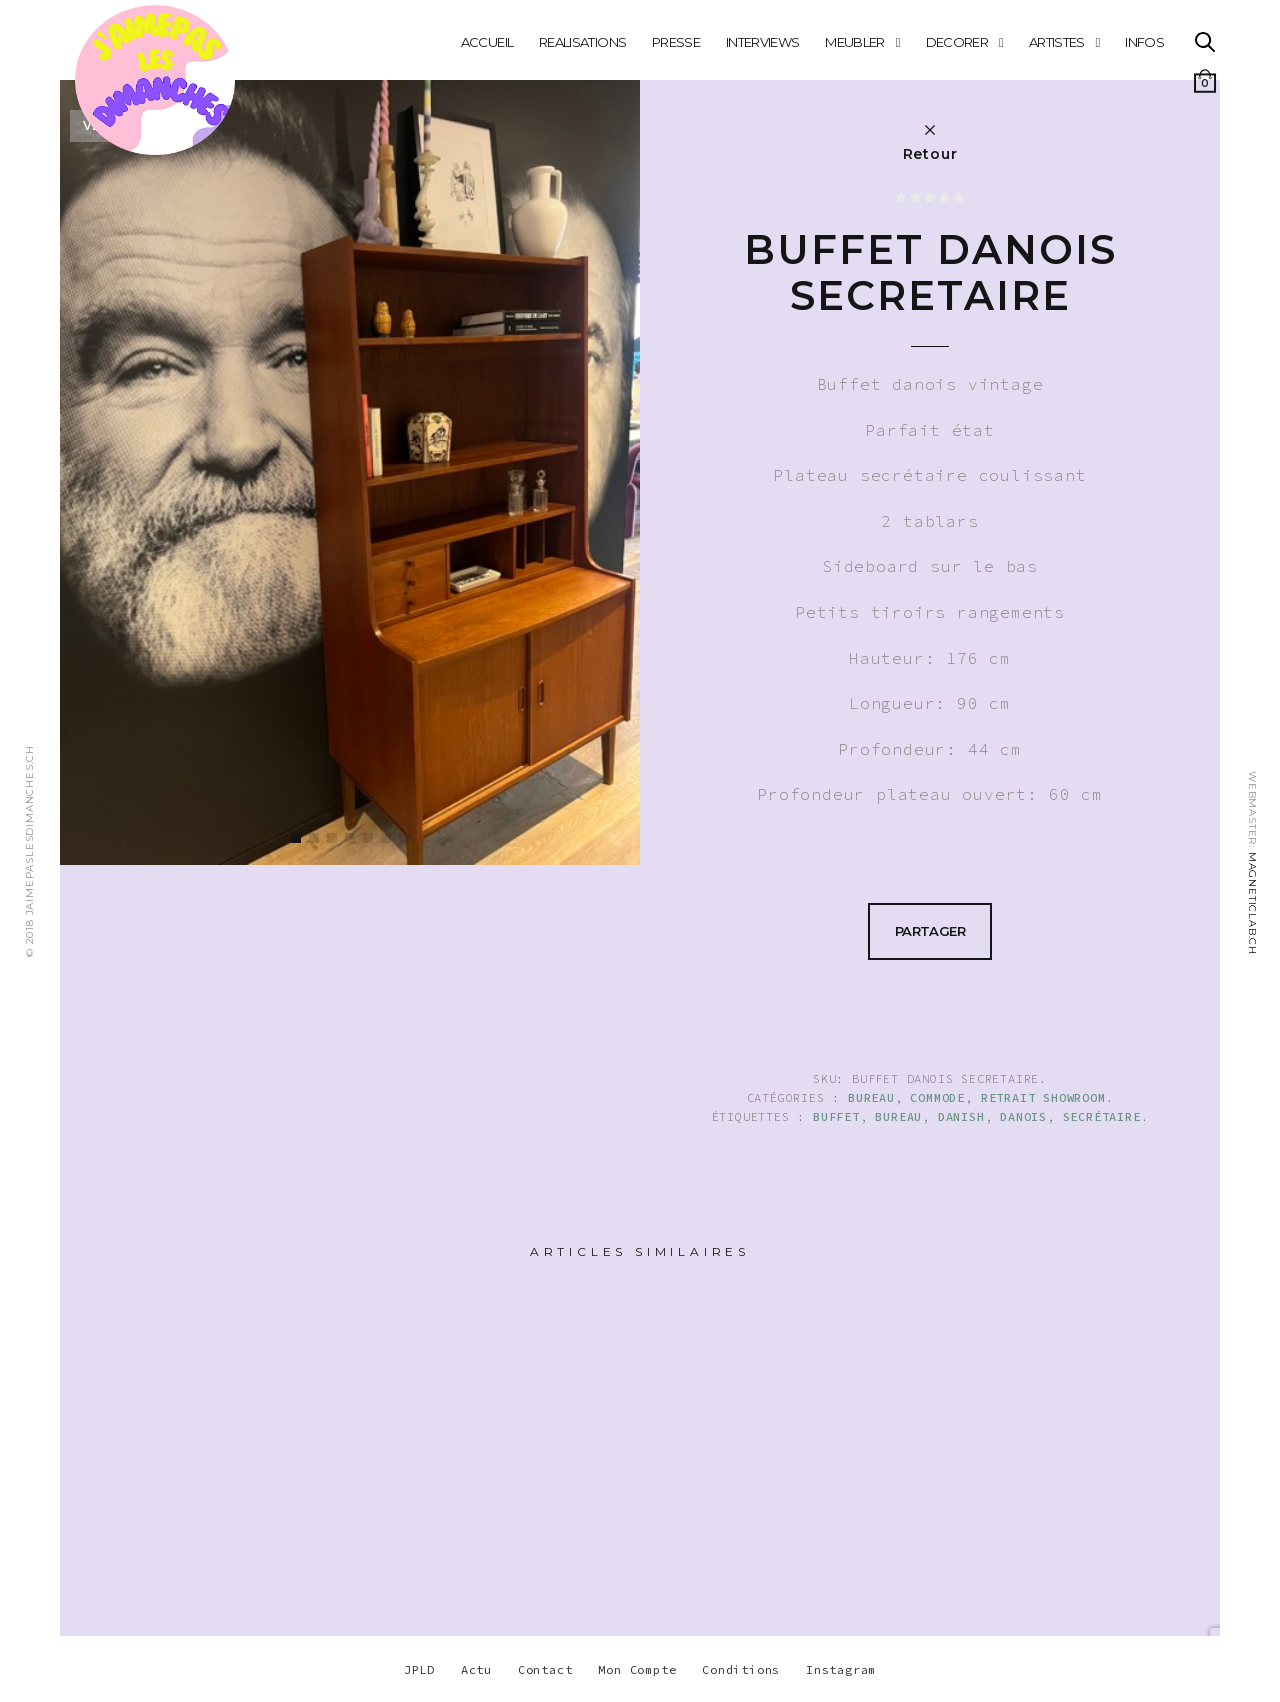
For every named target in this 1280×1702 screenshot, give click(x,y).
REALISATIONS (582, 42)
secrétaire (1102, 1116)
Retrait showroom (1043, 1097)
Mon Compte (637, 1669)
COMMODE (937, 1097)
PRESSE (676, 42)
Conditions (741, 1669)
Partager (930, 931)
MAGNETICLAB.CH (1252, 903)
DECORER (957, 42)
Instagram (841, 1669)
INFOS (1144, 42)
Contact (545, 1669)
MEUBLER (854, 42)
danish (961, 1116)
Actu (476, 1669)
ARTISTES (1057, 42)
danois (1023, 1116)
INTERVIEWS (763, 42)
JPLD (419, 1669)
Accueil (487, 42)
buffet (836, 1116)
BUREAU (871, 1097)
